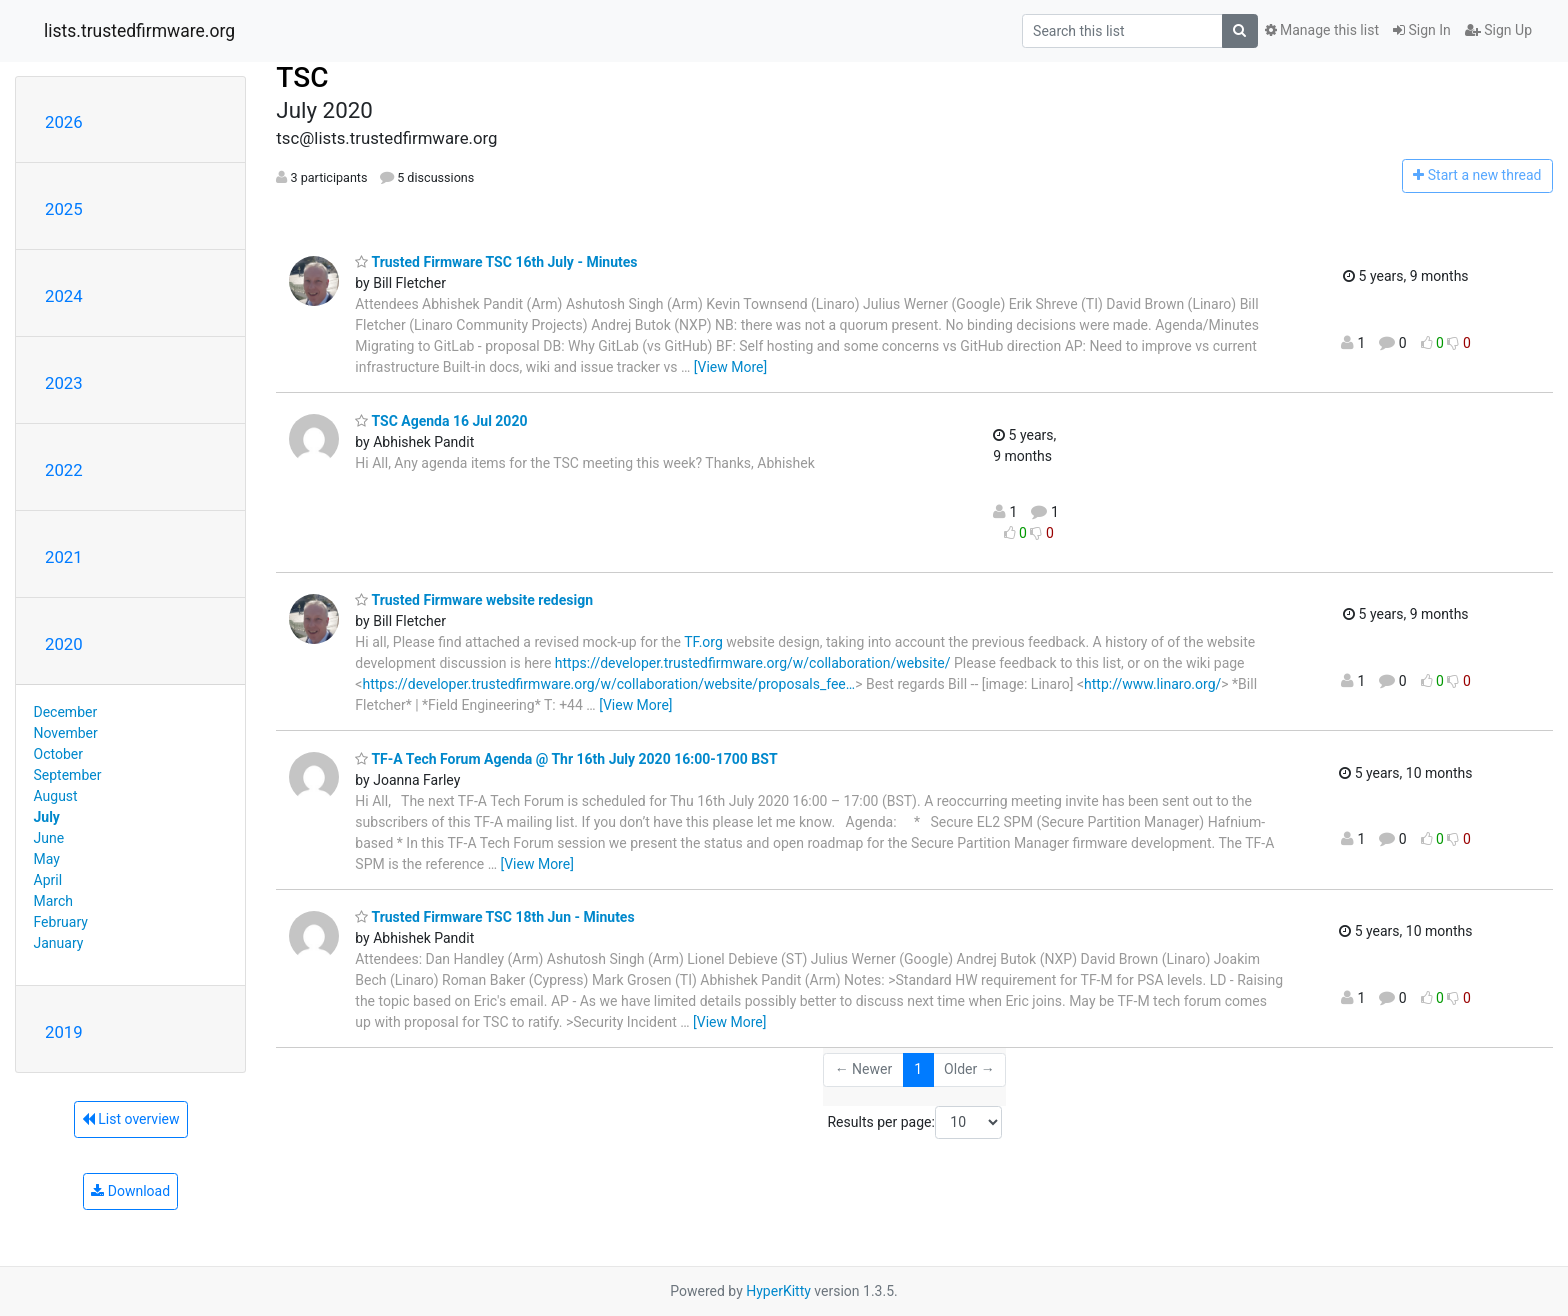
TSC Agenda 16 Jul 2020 (441, 421)
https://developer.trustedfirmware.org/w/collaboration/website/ (753, 663)
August (56, 796)
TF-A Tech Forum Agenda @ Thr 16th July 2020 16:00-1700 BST (566, 759)
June (49, 838)
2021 (64, 557)
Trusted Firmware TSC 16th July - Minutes (496, 262)
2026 (64, 122)
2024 (64, 296)
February (61, 922)
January (59, 943)
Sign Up (1498, 30)
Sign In (1422, 30)
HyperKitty (778, 1291)
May (47, 859)
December (66, 712)
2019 (64, 1032)
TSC (302, 77)
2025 (64, 209)
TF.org (703, 642)
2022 (64, 470)
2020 (64, 644)
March (54, 901)
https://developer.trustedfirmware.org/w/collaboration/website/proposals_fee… (608, 684)
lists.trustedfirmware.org (139, 31)
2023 (64, 383)
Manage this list (1322, 30)
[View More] (730, 367)
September (68, 775)
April (48, 880)
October (58, 754)
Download (130, 1191)
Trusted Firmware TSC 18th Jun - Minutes (494, 917)
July (47, 817)
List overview (131, 1119)
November (66, 733)
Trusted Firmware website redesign (474, 600)
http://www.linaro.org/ (1152, 684)
